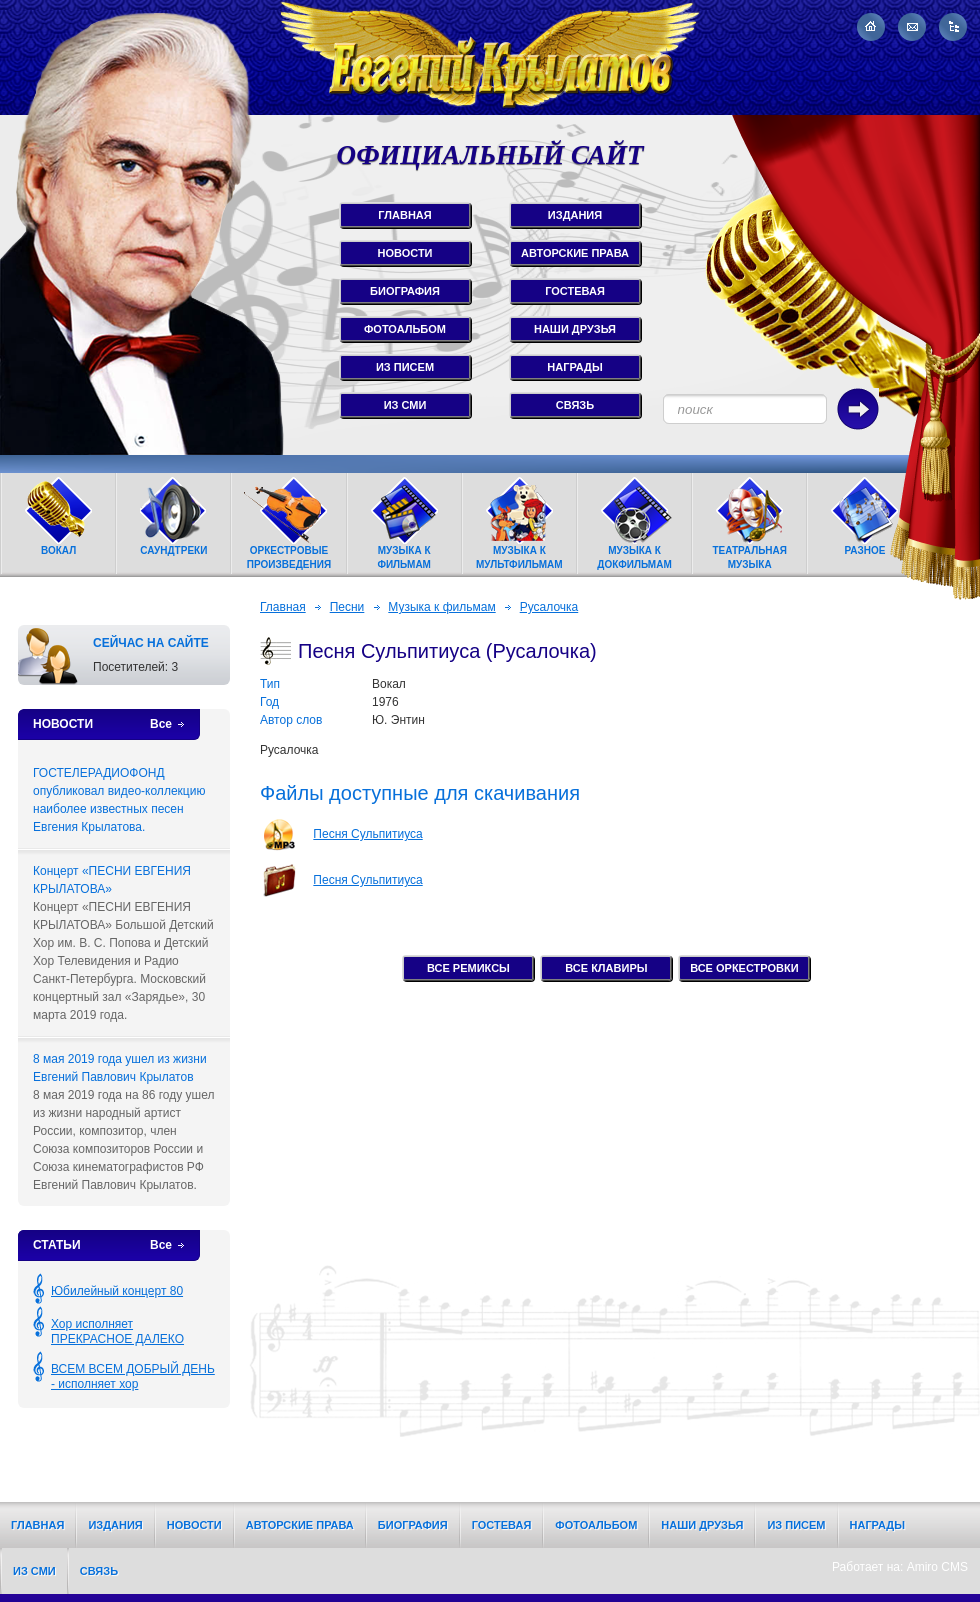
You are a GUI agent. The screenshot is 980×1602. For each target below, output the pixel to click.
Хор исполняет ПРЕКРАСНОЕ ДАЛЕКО (117, 1331)
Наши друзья (702, 1525)
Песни (347, 607)
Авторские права (300, 1525)
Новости (194, 1525)
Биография (413, 1525)
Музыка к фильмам (441, 607)
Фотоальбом (596, 1525)
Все (161, 724)
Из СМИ (34, 1571)
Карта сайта (953, 27)
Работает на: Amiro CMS (900, 1567)
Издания (115, 1525)
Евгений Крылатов (490, 57)
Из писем (796, 1525)
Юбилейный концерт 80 (117, 1291)
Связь (99, 1571)
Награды (877, 1525)
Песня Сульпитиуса (367, 834)
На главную (871, 27)
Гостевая (502, 1525)
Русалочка (549, 607)
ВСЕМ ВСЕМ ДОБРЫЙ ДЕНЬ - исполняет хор (133, 1376)
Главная (283, 607)
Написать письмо (912, 27)
